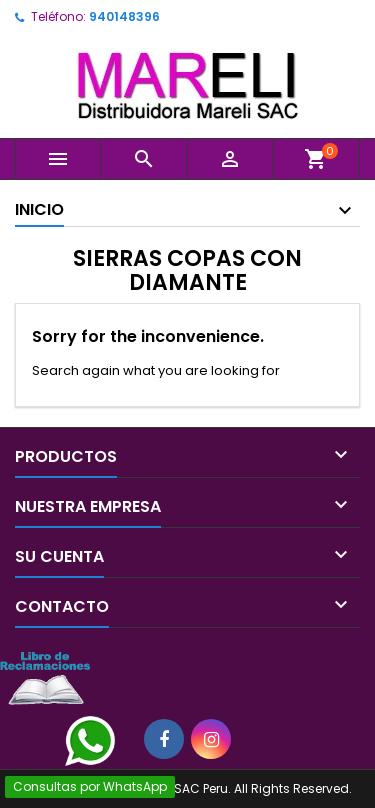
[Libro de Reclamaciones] (45, 677)
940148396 (124, 16)
